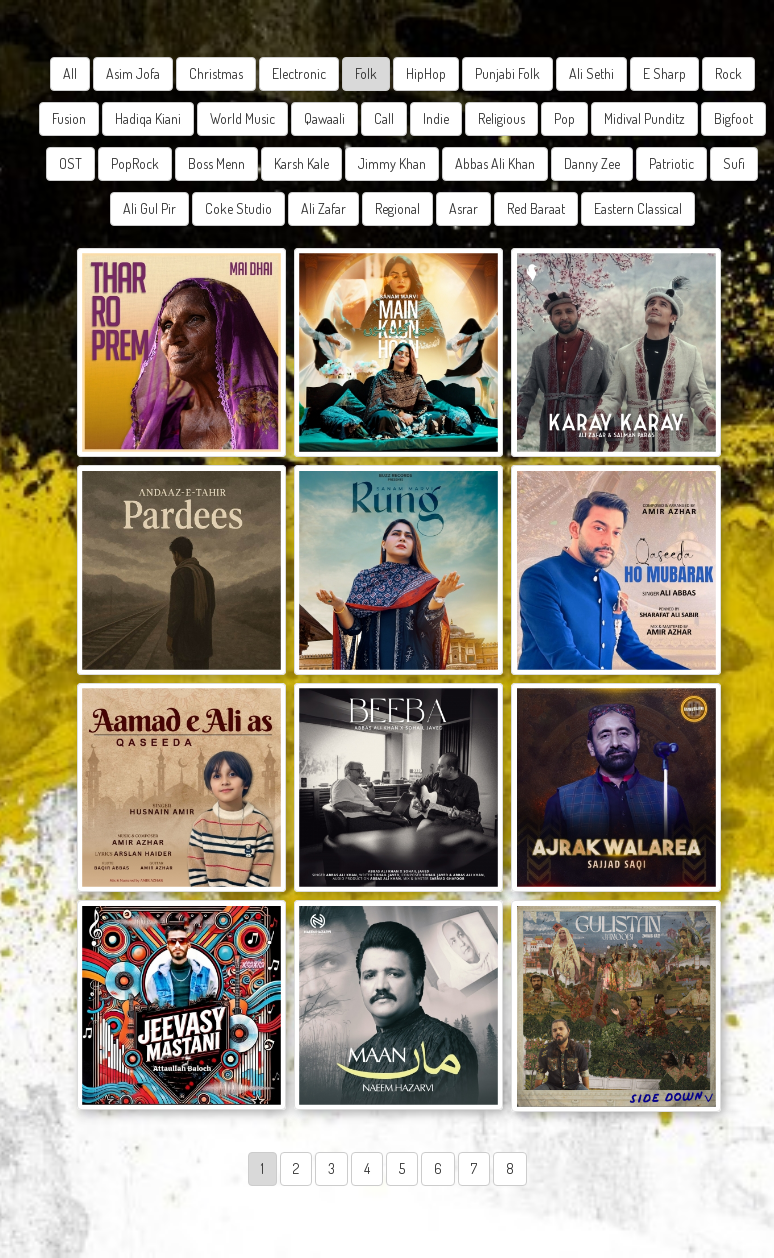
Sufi (734, 163)
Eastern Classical (638, 208)
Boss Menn (216, 163)
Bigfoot (733, 118)
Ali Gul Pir (149, 208)
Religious (501, 118)
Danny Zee (592, 163)
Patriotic (671, 163)
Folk (366, 73)
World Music (242, 118)
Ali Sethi (591, 73)
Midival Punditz (644, 118)
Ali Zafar (323, 208)
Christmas (216, 73)
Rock (728, 73)
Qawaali (324, 118)
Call (384, 118)
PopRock (135, 163)
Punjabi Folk (507, 73)
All (70, 73)
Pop (564, 118)
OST (70, 163)
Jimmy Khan (392, 163)
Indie (436, 118)
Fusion (69, 118)
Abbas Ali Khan (495, 163)
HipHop (426, 73)
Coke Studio (238, 208)
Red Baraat (536, 208)
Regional (397, 208)
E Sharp (664, 73)
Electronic (299, 73)
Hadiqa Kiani (148, 118)
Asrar (463, 208)
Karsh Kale (301, 163)
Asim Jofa (133, 73)
